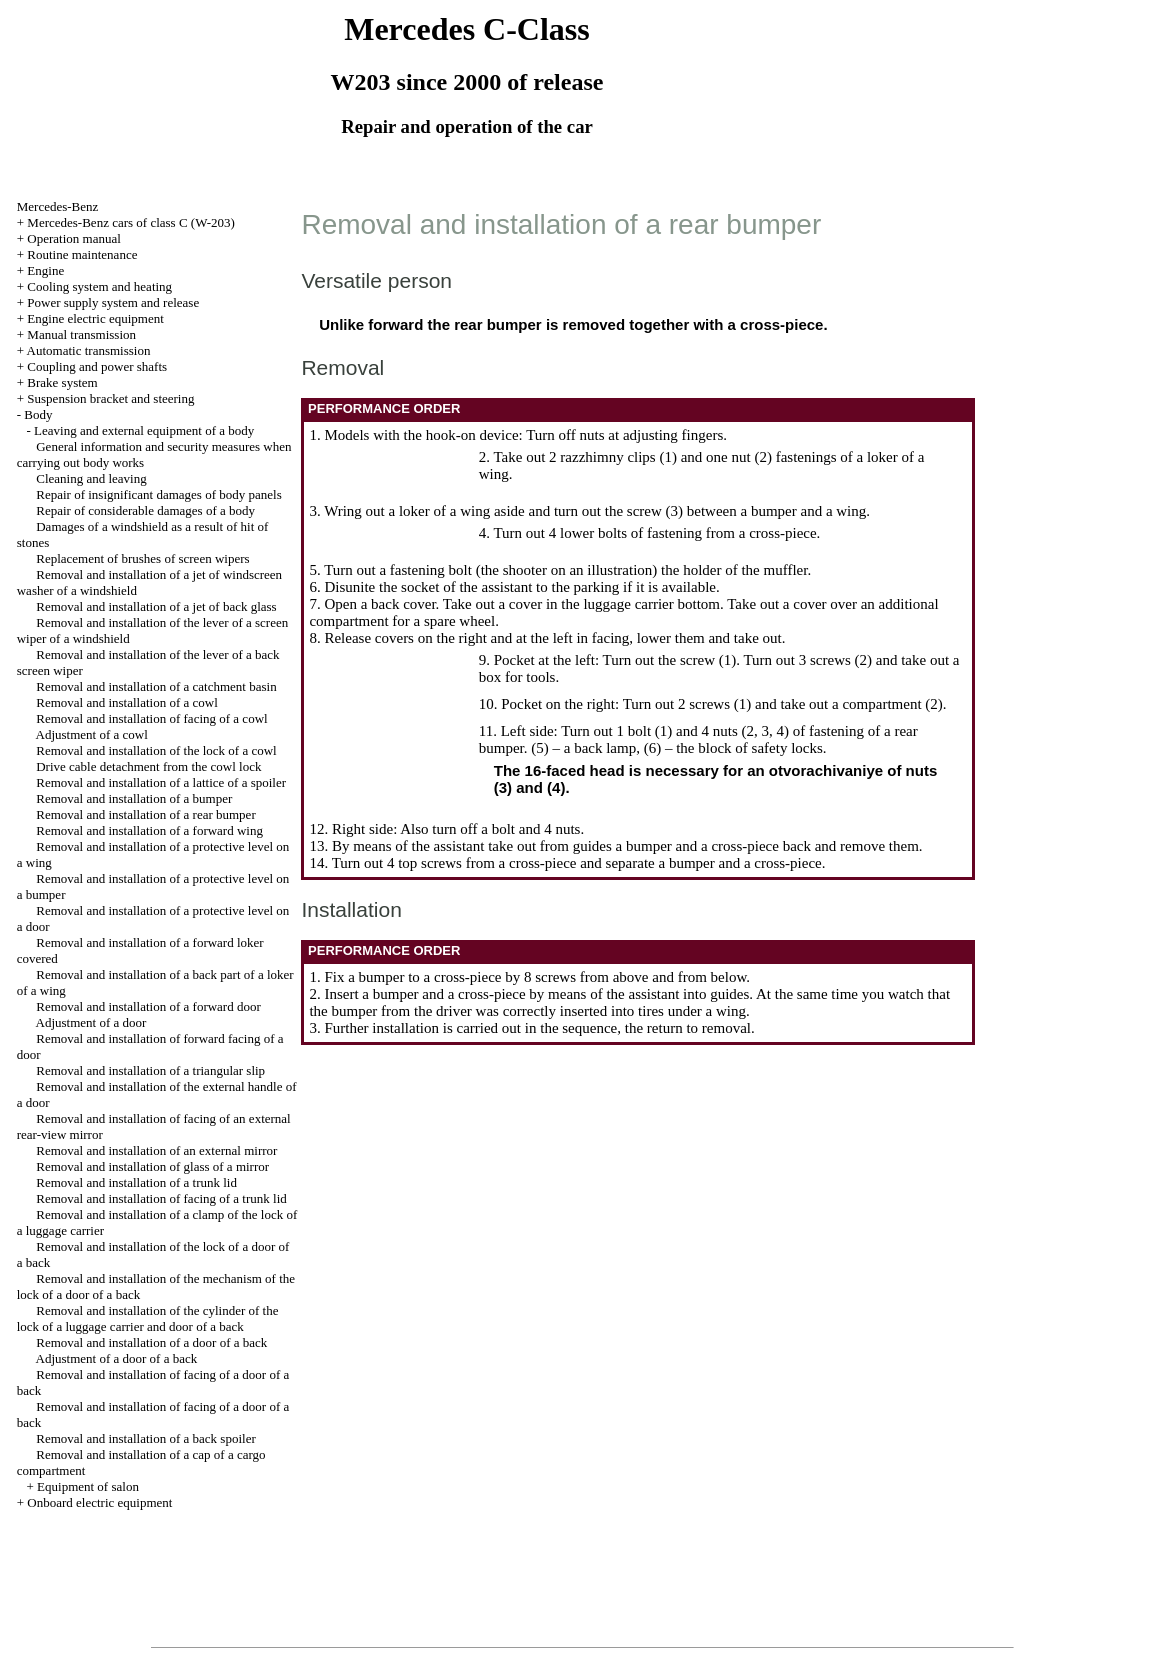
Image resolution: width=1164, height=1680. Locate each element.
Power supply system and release (113, 302)
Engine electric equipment (95, 318)
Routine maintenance (82, 254)
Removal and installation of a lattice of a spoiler (161, 782)
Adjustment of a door (91, 1022)
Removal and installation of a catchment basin (156, 686)
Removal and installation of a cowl (127, 702)
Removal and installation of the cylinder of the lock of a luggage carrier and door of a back (148, 1318)
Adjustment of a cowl (92, 734)
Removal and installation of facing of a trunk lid (161, 1198)
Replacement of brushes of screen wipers (142, 558)
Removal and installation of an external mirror (156, 1150)
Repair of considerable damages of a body (145, 510)
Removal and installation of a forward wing (149, 830)
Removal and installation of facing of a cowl (151, 718)
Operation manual (74, 238)
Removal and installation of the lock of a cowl (156, 750)
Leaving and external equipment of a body (144, 430)
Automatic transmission (89, 350)
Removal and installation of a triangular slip (150, 1070)
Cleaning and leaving (91, 478)
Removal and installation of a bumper (134, 798)
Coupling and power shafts (97, 366)
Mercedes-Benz (58, 206)
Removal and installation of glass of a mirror (152, 1166)
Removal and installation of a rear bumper (145, 814)
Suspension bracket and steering (110, 398)
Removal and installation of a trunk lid (136, 1182)
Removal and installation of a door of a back (151, 1342)
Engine (45, 270)
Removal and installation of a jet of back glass (156, 606)
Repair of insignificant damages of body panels (159, 494)
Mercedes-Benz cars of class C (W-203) (131, 222)
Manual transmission (81, 334)
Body (38, 414)
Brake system (62, 382)
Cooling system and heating (99, 286)
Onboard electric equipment (99, 1502)
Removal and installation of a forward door (148, 1006)
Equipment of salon (88, 1486)
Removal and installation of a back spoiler (146, 1438)
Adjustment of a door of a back (117, 1358)
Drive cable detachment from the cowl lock (148, 766)
